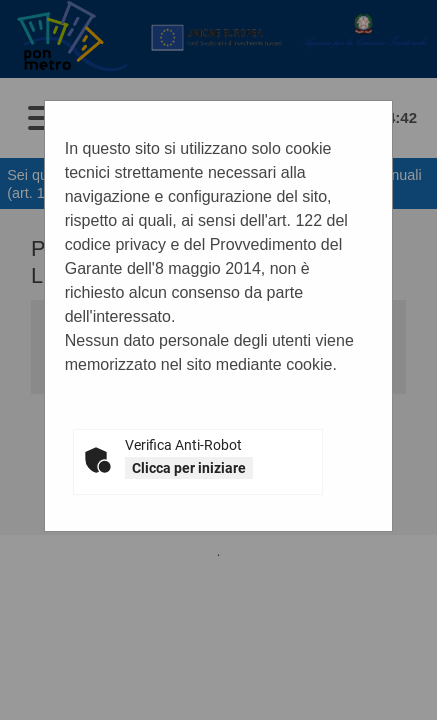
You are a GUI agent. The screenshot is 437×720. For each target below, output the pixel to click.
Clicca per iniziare (189, 468)
